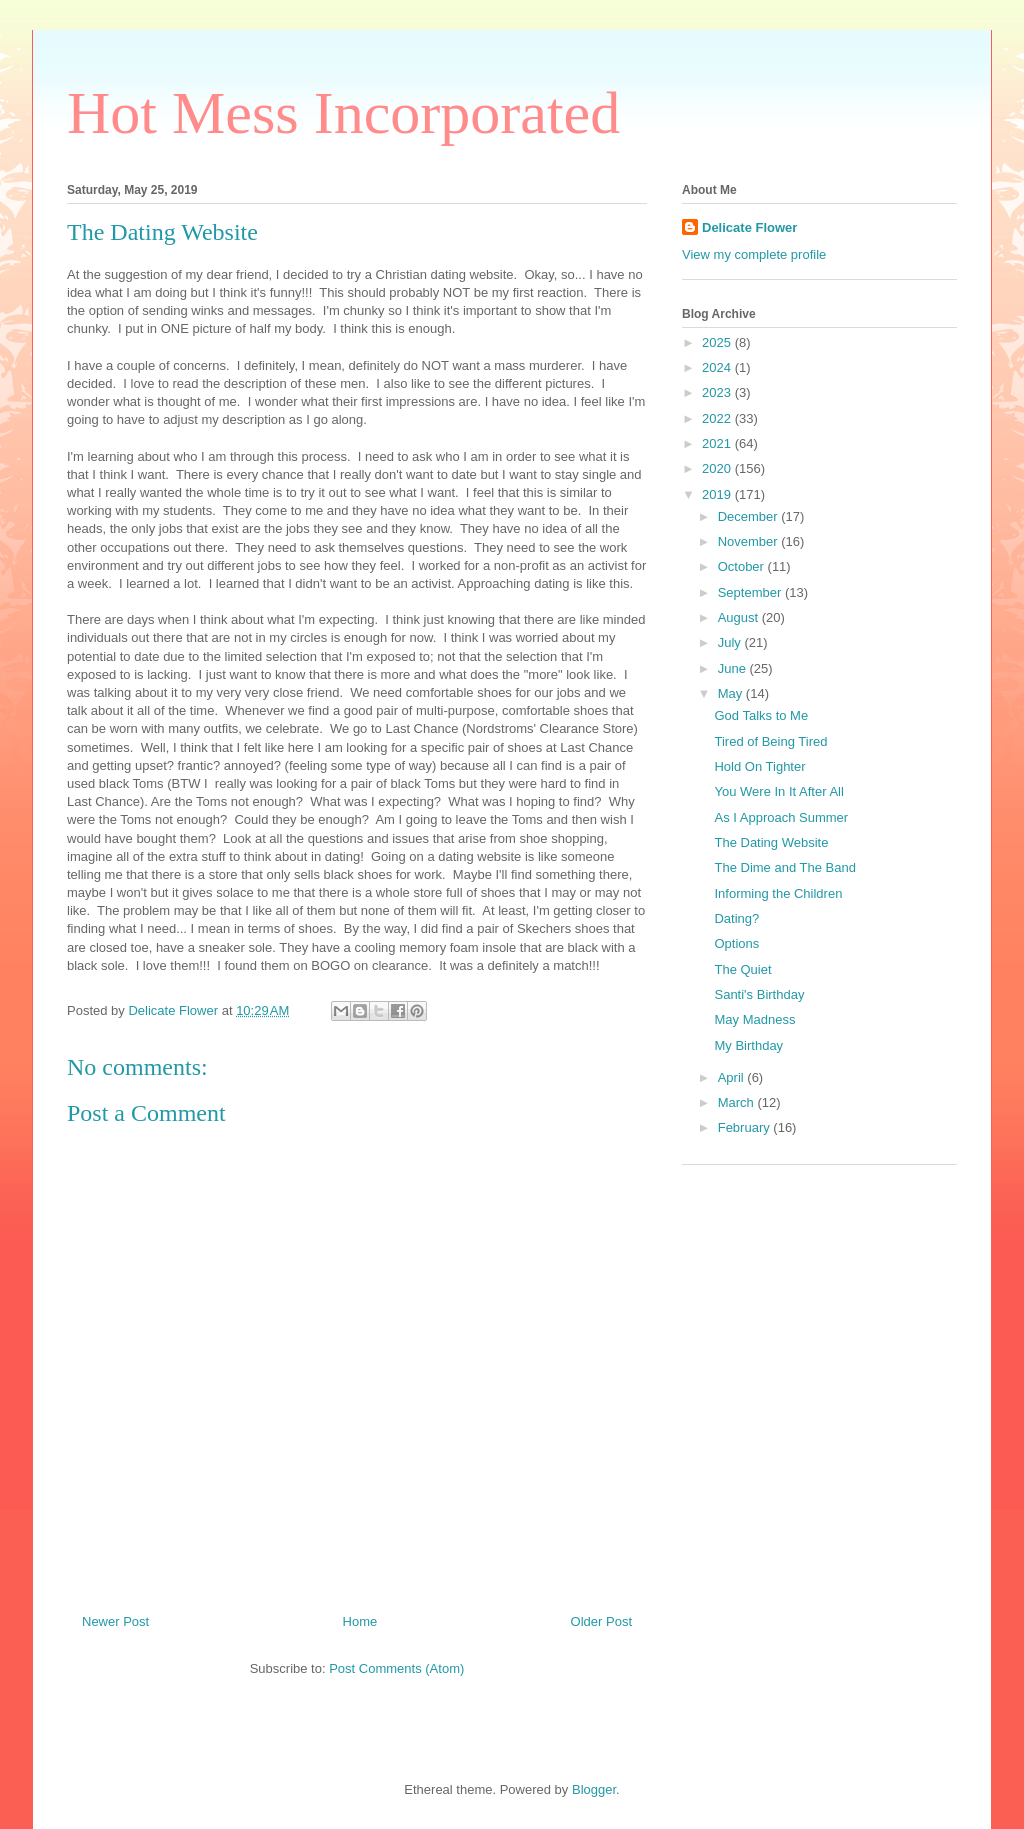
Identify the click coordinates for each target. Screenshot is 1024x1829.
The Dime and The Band (784, 867)
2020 (718, 468)
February (746, 1127)
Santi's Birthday (759, 994)
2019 (718, 494)
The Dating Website (771, 842)
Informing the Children (778, 893)
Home (360, 1621)
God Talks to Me (761, 715)
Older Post (601, 1621)
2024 (718, 367)
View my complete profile (754, 254)
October (743, 566)
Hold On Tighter (759, 766)
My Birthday (748, 1045)
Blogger (594, 1789)
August (740, 617)
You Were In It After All (778, 791)
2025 (718, 342)
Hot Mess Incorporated (343, 113)
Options (736, 943)
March (738, 1102)
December (750, 516)
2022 (718, 418)
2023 (718, 392)
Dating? (736, 918)
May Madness (754, 1019)
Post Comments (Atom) (396, 1668)
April (733, 1077)
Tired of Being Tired (770, 741)
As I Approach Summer (781, 817)
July (731, 642)
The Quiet (742, 969)
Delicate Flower (749, 227)
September (751, 592)
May (732, 693)
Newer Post (115, 1621)
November (750, 541)
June (734, 668)
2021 (718, 443)
